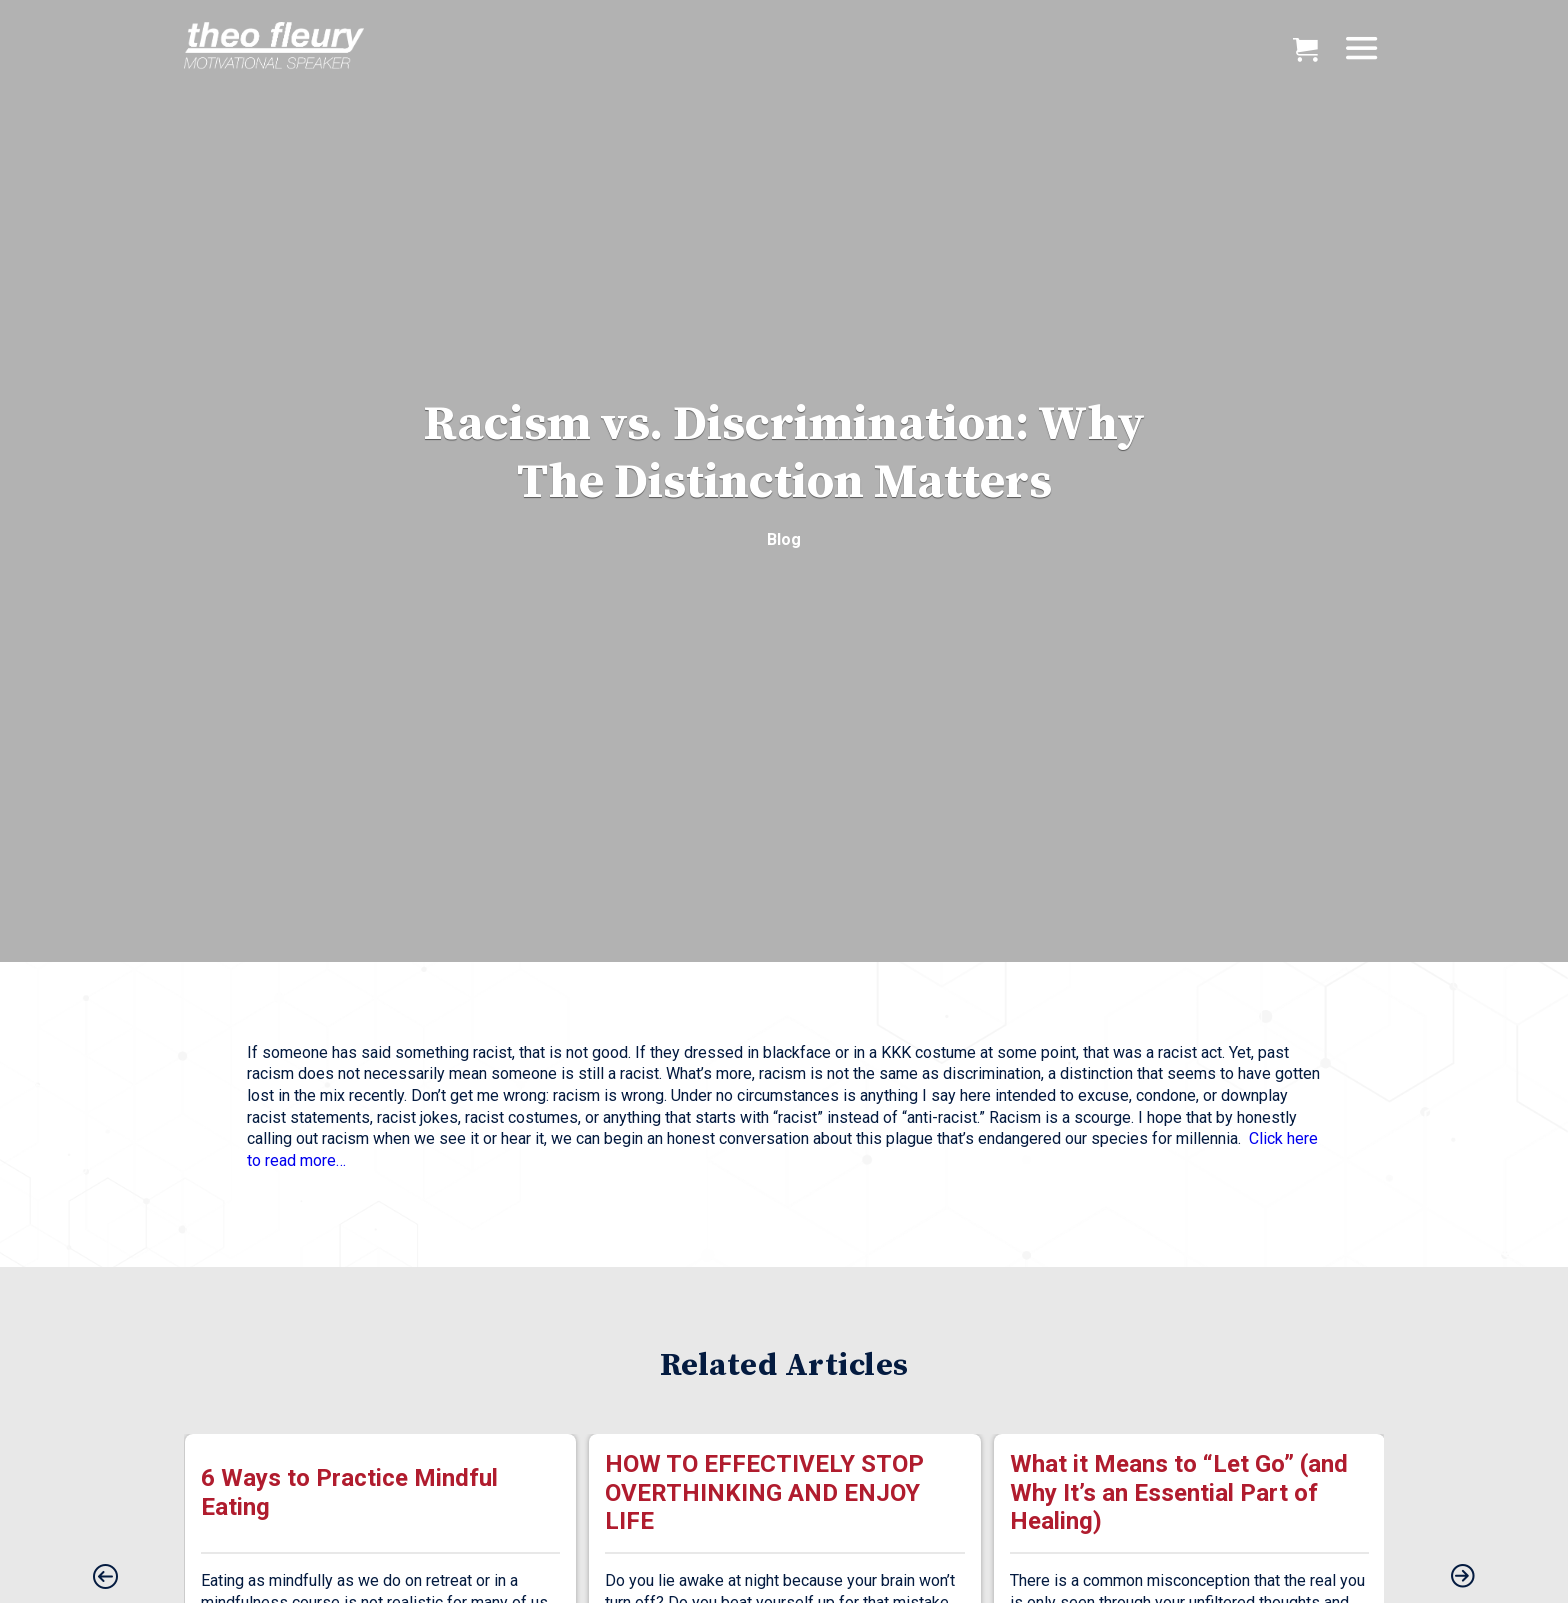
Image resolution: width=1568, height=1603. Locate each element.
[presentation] (105, 1578)
